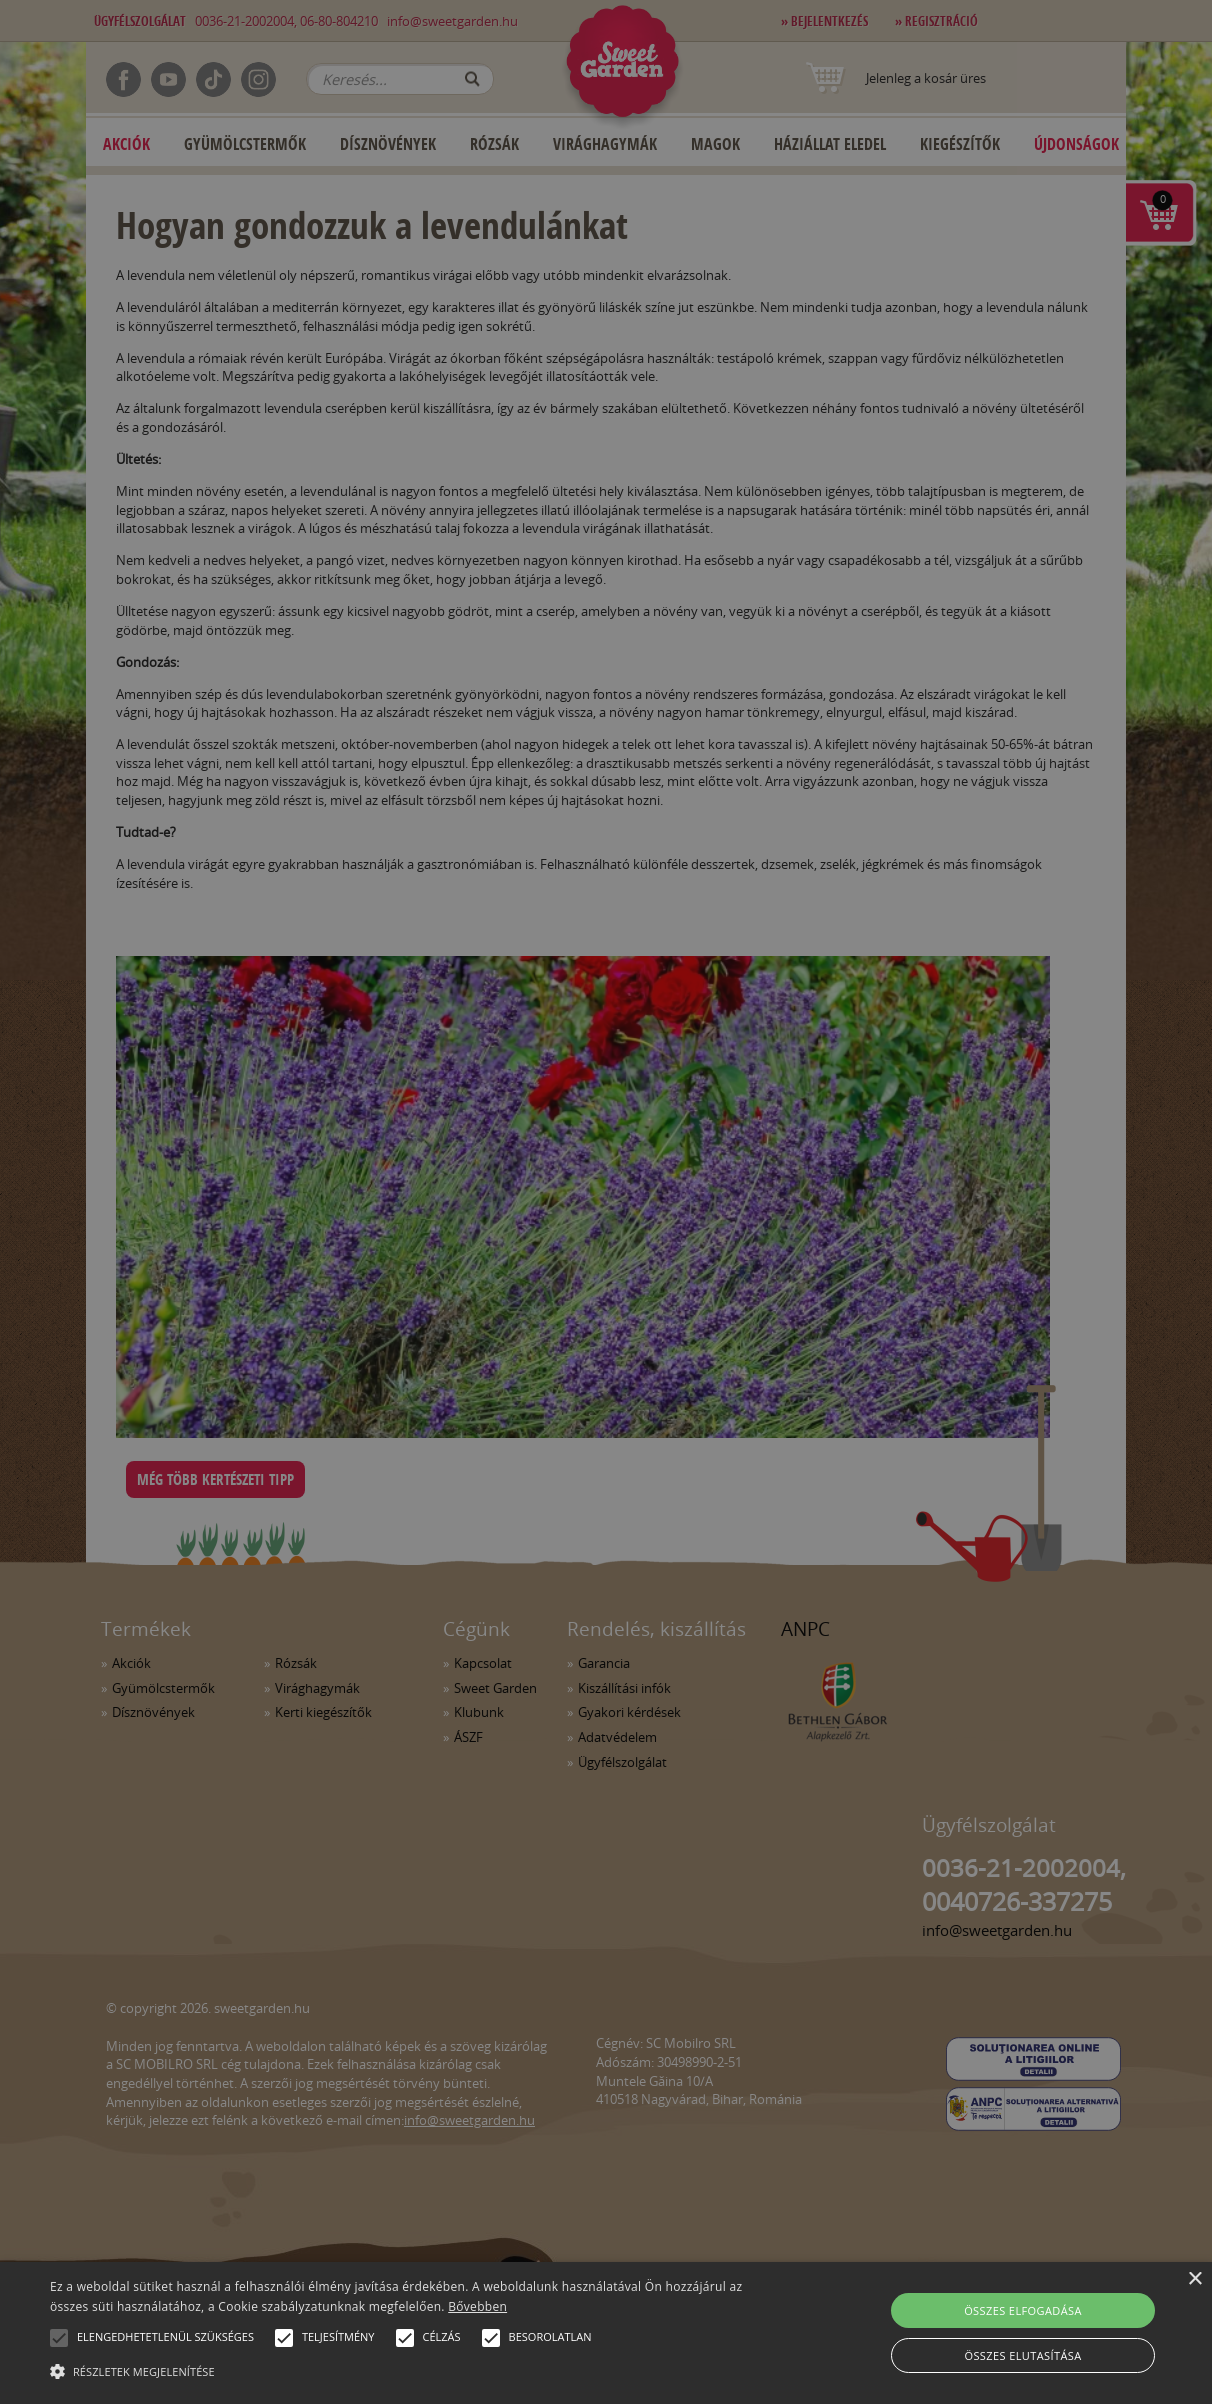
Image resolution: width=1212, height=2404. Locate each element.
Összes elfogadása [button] (1023, 2310)
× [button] (1194, 2279)
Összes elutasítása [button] (1022, 2355)
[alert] (606, 1202)
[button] (59, 2338)
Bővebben (477, 2306)
